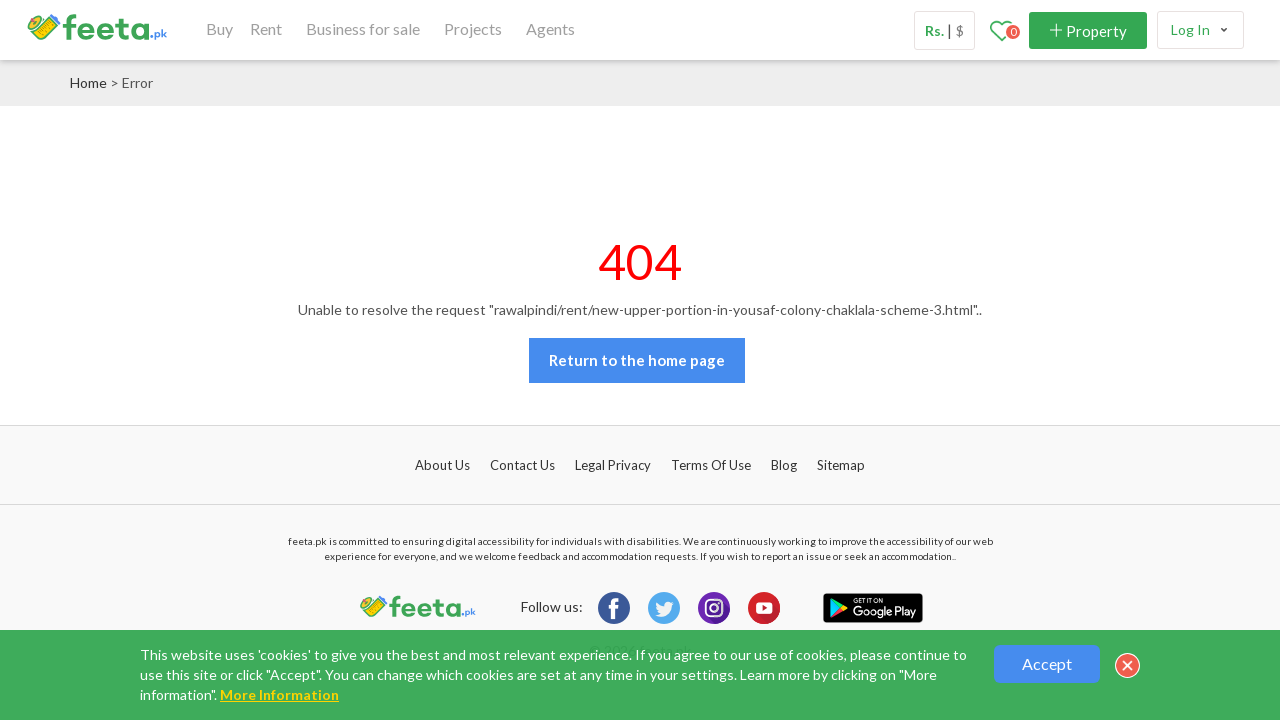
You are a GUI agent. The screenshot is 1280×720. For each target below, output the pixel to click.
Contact (522, 465)
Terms (711, 465)
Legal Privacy (613, 465)
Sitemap (841, 465)
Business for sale (363, 28)
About (442, 465)
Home (88, 82)
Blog (784, 465)
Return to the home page (637, 360)
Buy (219, 28)
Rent (266, 28)
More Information (279, 694)
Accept (1047, 663)
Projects (473, 28)
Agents (550, 28)
